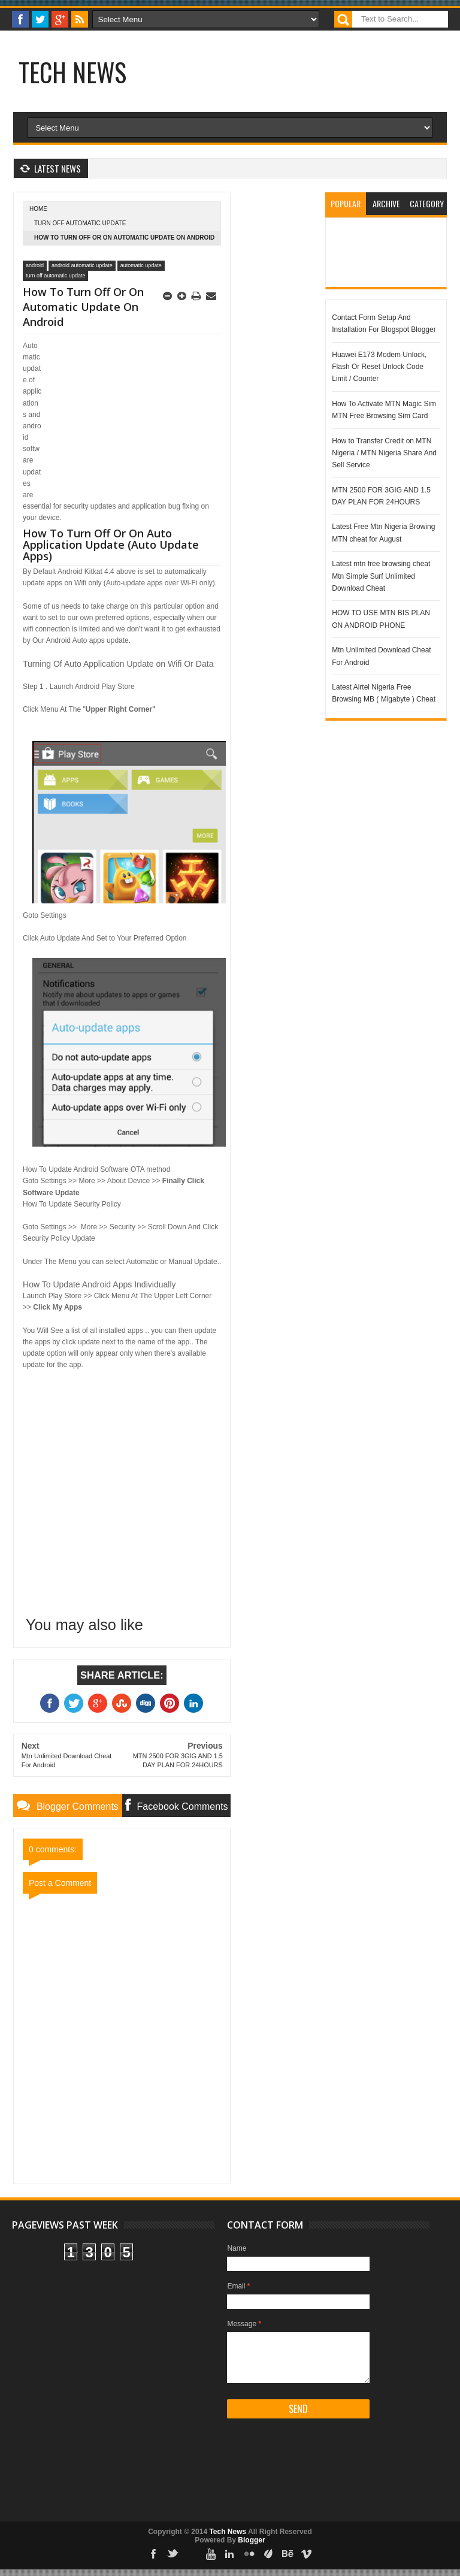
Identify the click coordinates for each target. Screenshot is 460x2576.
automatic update (141, 265)
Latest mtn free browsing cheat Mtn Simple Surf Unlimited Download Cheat (381, 576)
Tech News (72, 71)
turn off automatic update (80, 223)
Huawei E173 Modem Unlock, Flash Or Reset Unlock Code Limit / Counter (379, 366)
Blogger (251, 2540)
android (35, 265)
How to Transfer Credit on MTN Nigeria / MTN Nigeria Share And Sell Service (384, 453)
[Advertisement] (258, 86)
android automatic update (82, 265)
